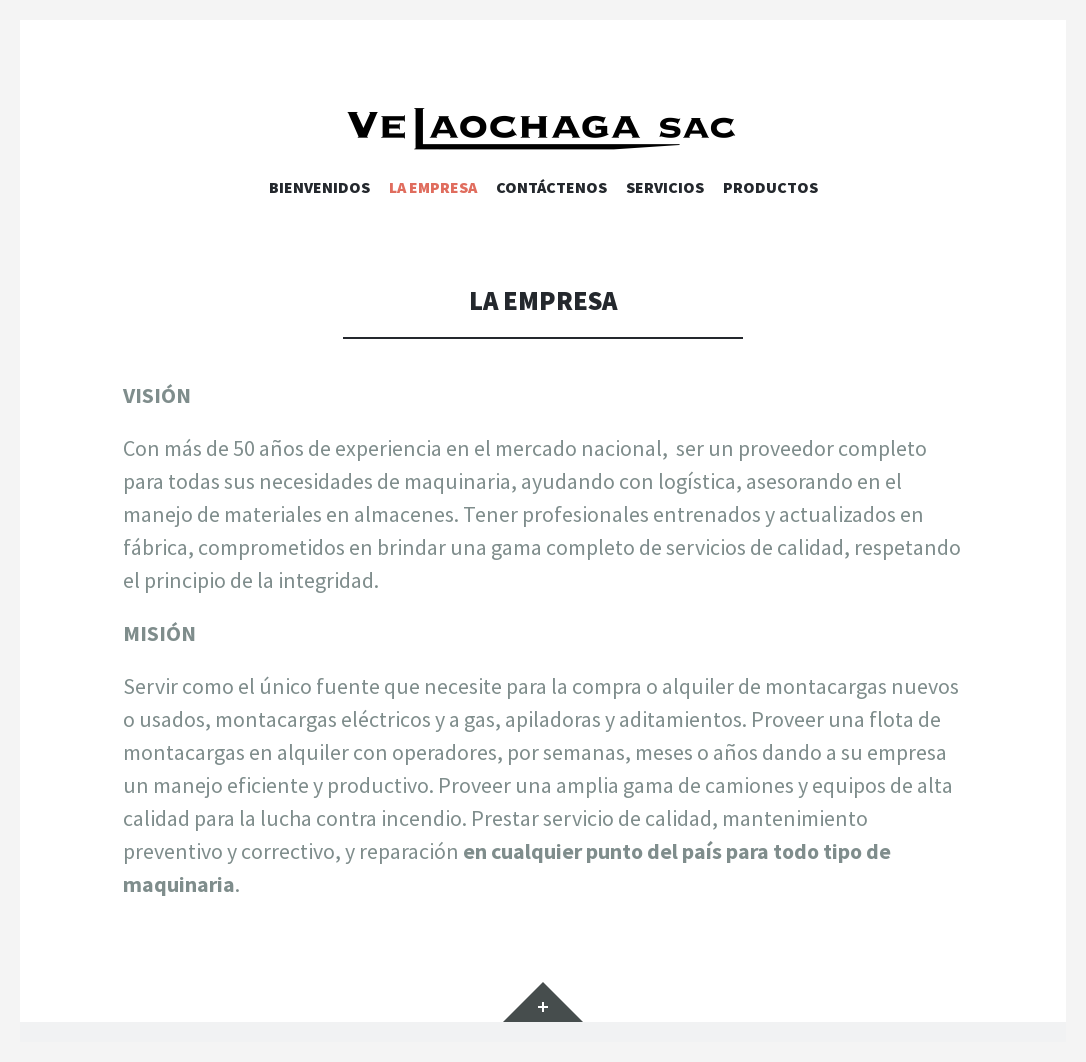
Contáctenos (551, 187)
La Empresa (433, 187)
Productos (770, 187)
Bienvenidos (319, 187)
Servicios (665, 187)
